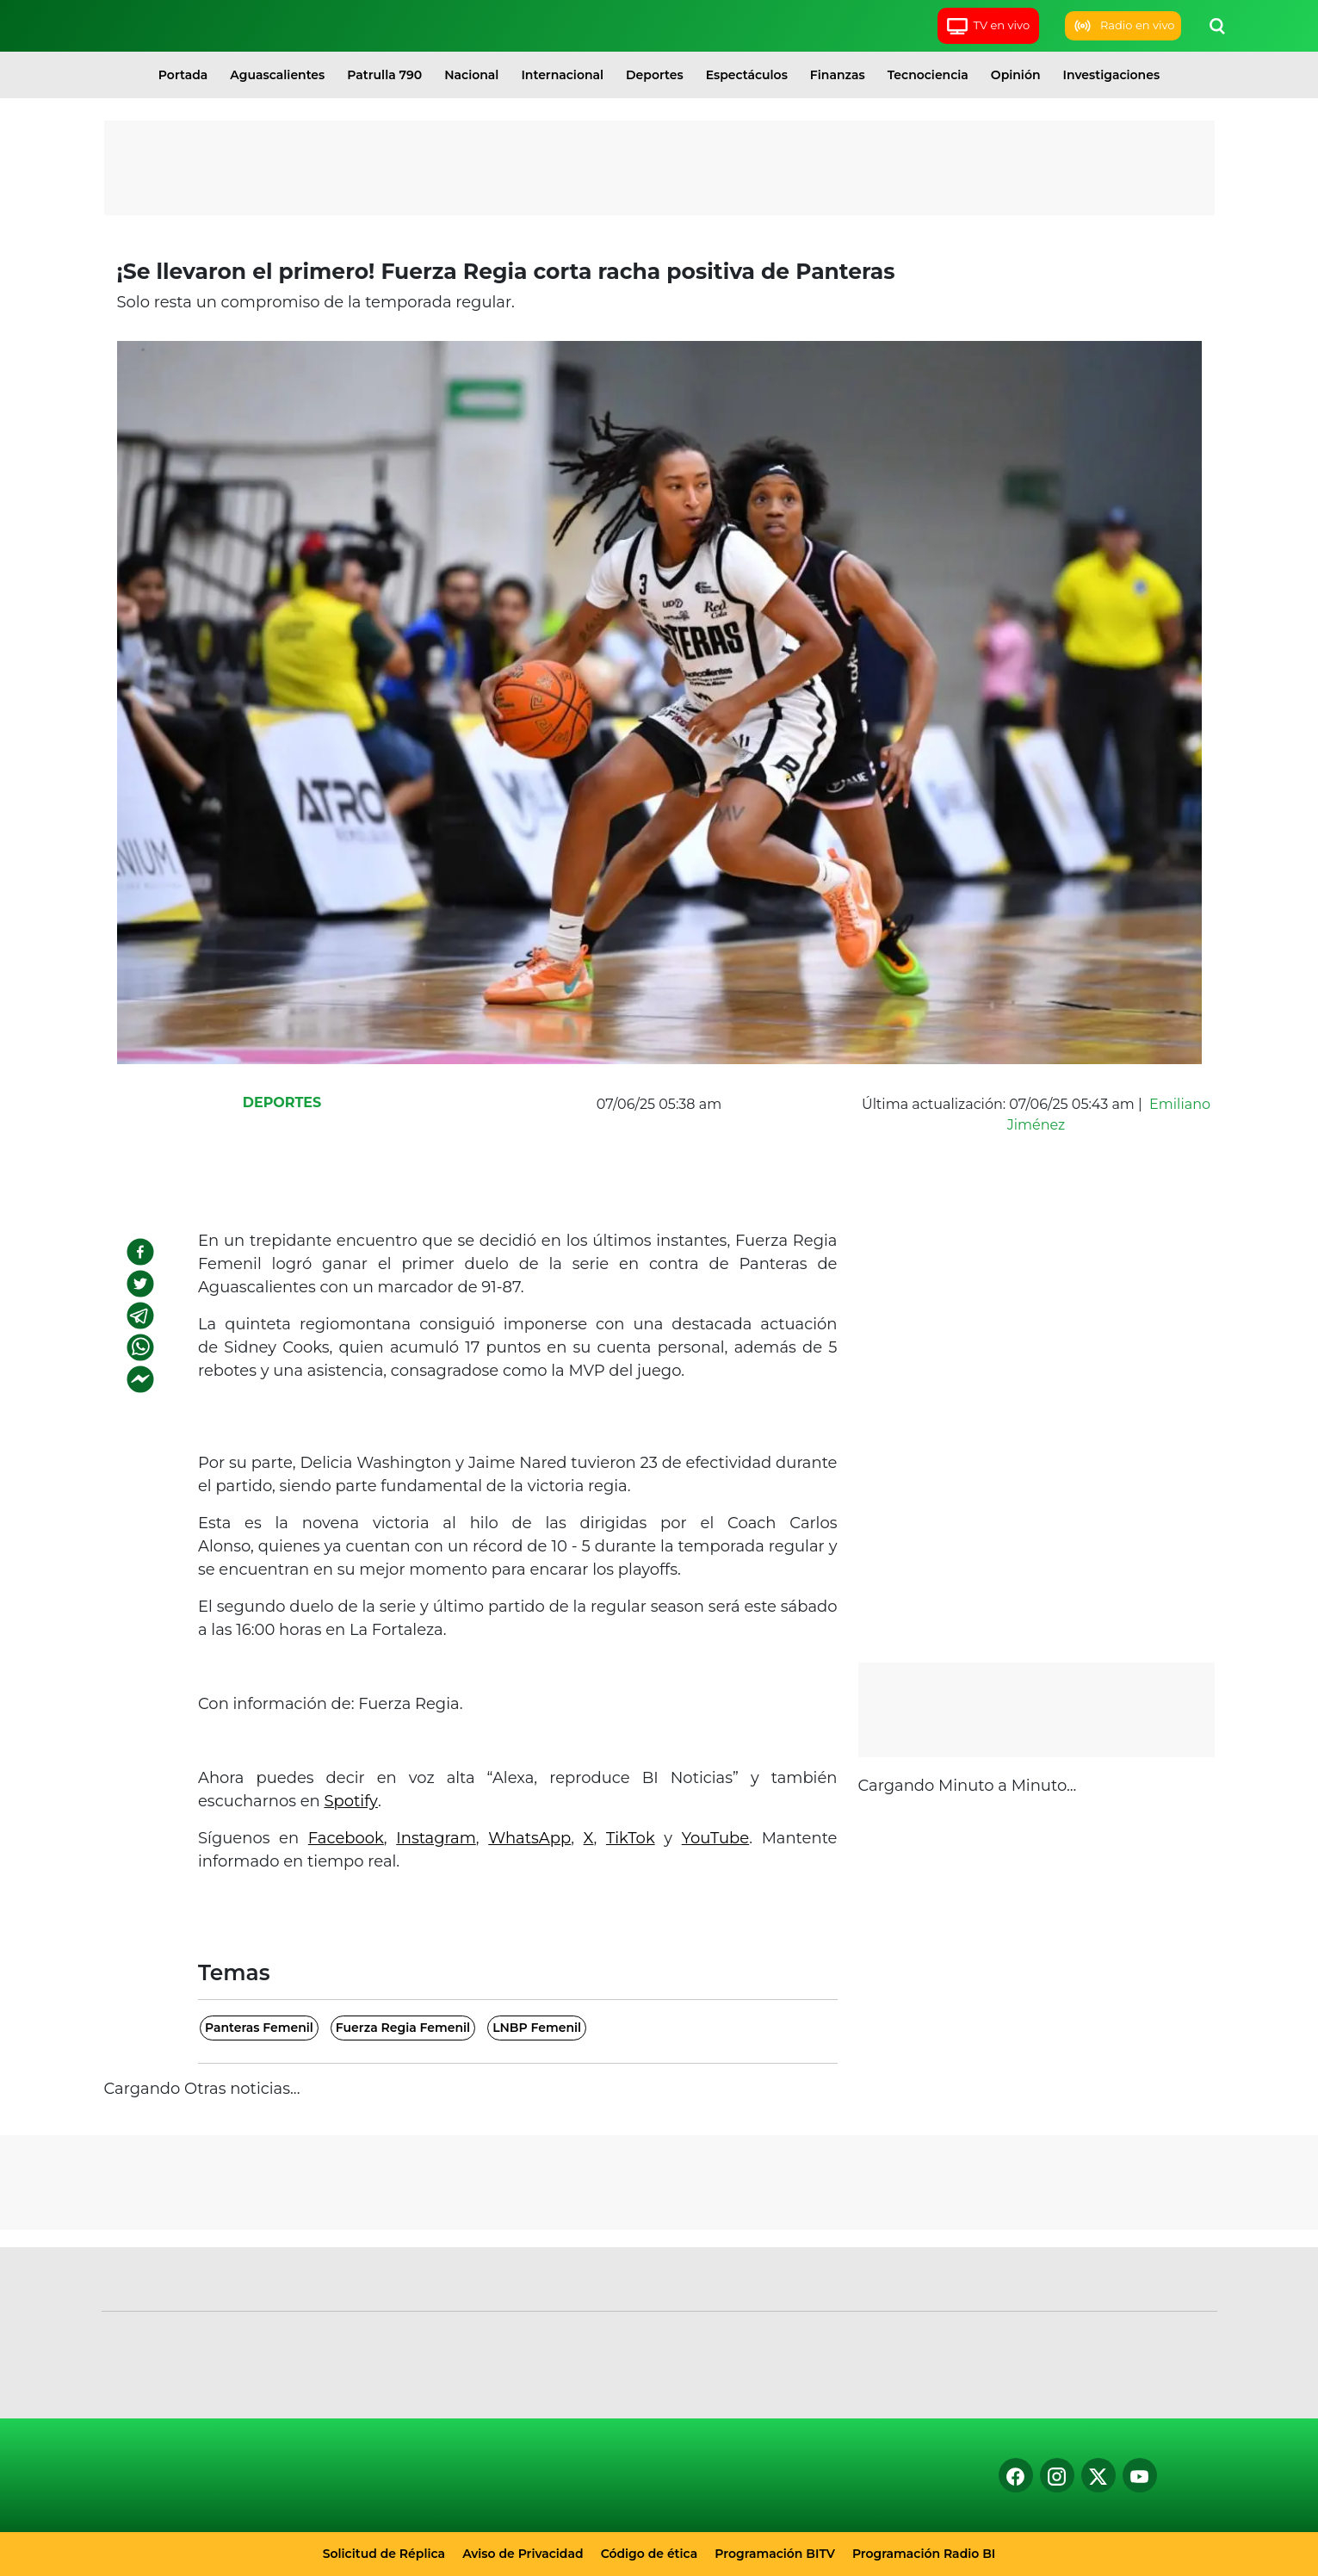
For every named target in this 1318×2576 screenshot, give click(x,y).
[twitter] (140, 1283)
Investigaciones (1111, 75)
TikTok (630, 1838)
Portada (182, 75)
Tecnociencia (928, 75)
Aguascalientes (277, 75)
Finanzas (837, 75)
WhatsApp (529, 1838)
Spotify (350, 1801)
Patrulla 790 (384, 75)
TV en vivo (988, 25)
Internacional (562, 75)
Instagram (436, 1838)
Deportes (655, 75)
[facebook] (140, 1252)
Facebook (346, 1838)
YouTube (716, 1838)
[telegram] (140, 1315)
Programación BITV (775, 2553)
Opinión (1016, 75)
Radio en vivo (1122, 26)
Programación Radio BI (923, 2553)
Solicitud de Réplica (384, 2553)
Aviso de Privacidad (523, 2553)
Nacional (471, 75)
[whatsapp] (140, 1347)
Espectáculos (747, 75)
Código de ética (649, 2553)
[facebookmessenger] (140, 1379)
